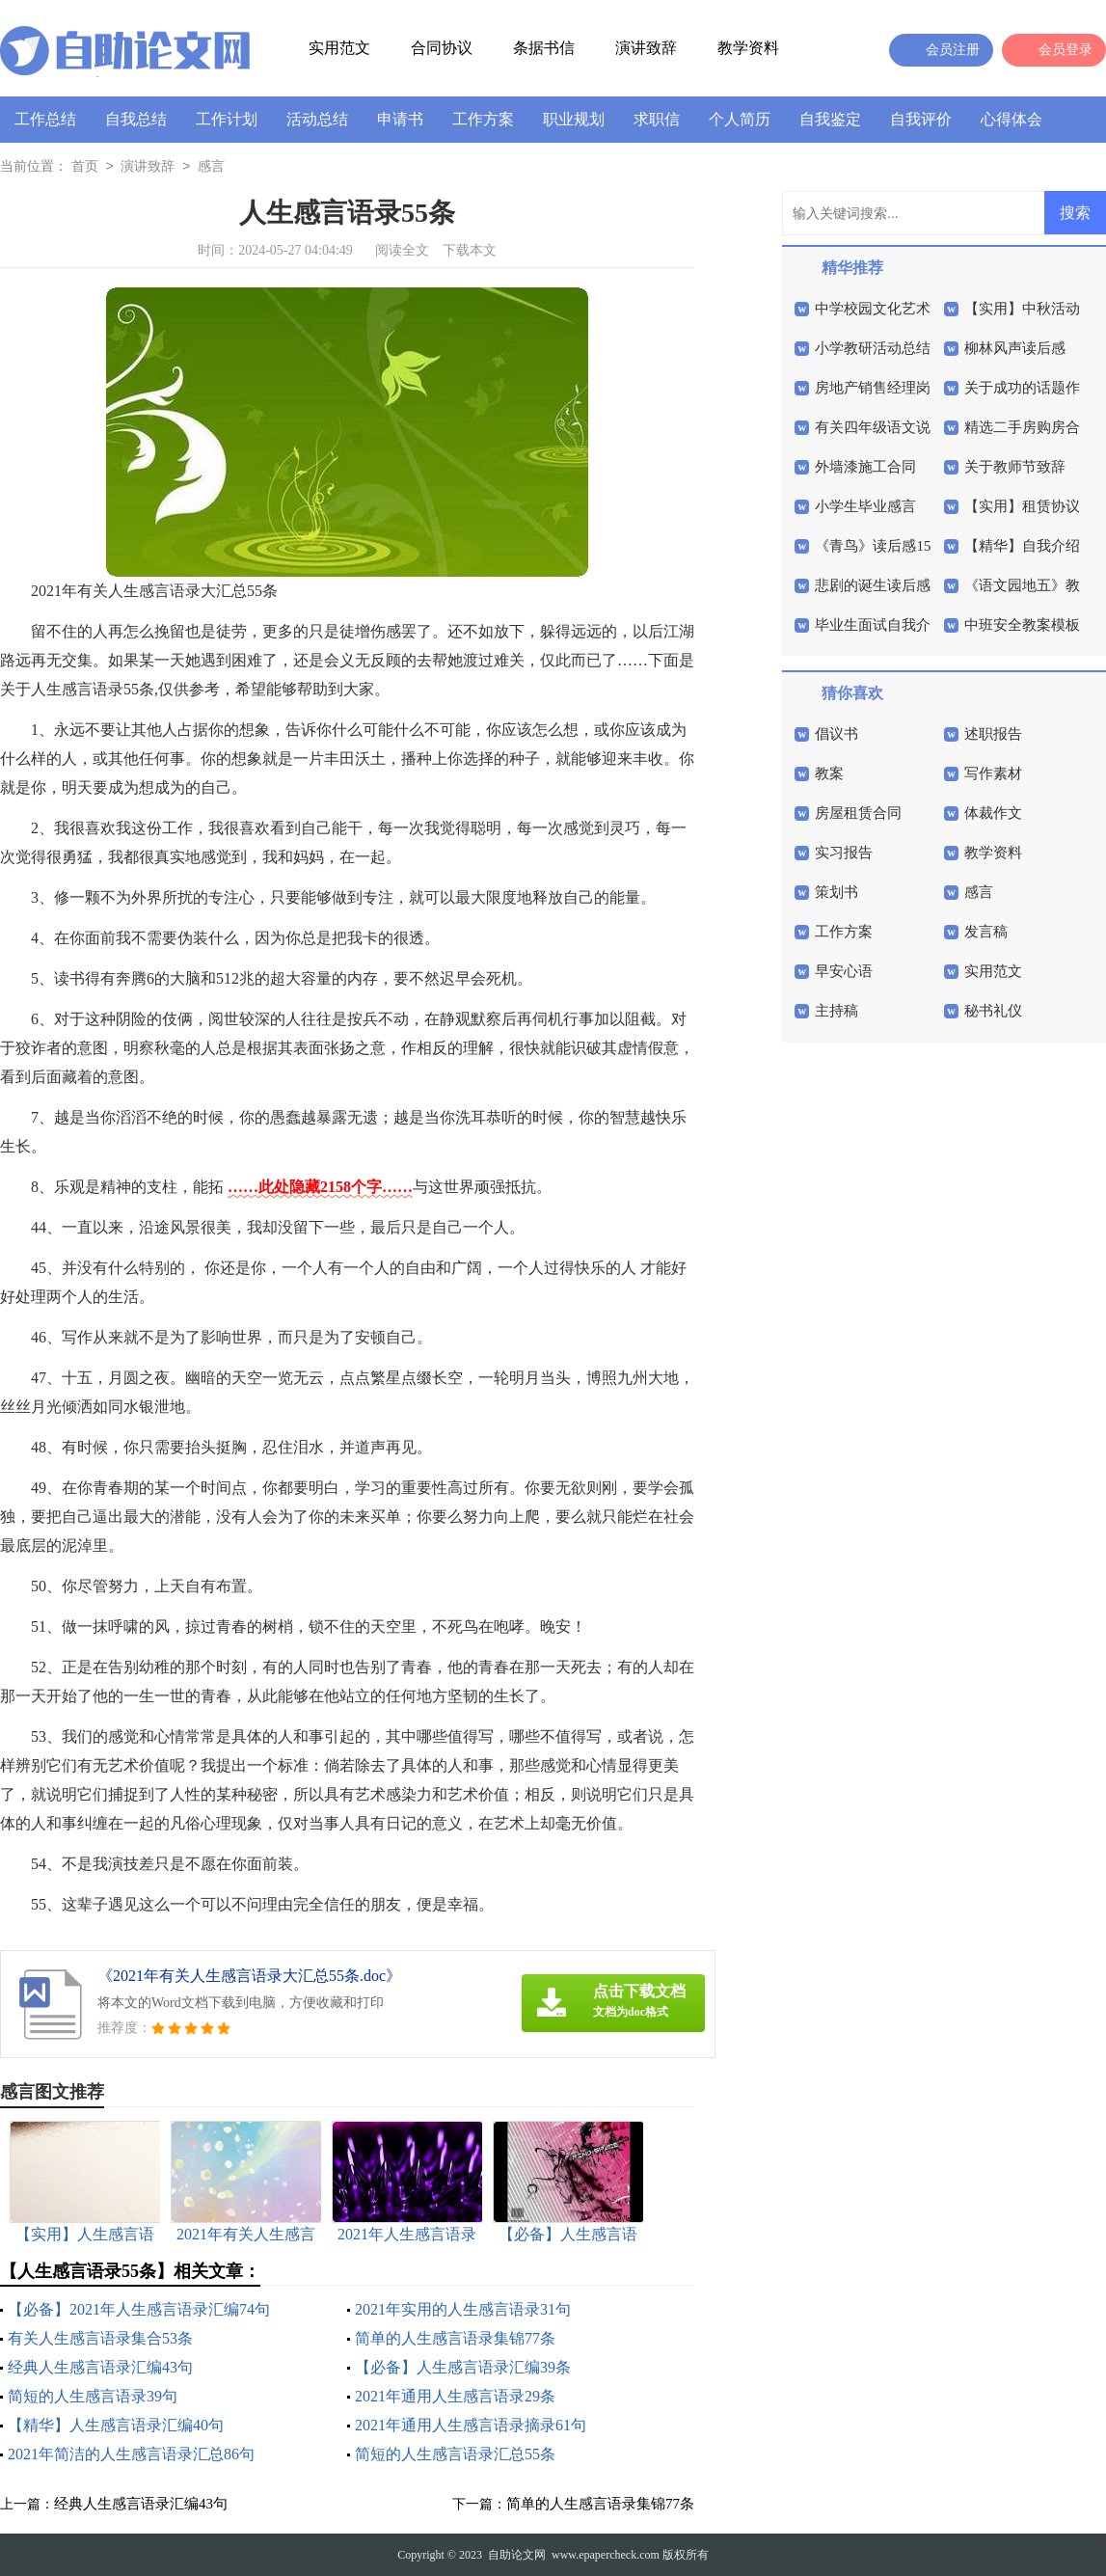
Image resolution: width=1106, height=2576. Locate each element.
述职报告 (993, 734)
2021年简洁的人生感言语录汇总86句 (131, 2454)
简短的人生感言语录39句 (92, 2396)
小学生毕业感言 (865, 506)
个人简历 (739, 119)
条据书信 (544, 48)
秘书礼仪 (993, 1010)
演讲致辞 (646, 48)
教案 (829, 773)
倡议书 (836, 734)
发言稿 (986, 931)
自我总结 (136, 119)
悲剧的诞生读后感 (873, 585)
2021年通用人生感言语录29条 (455, 2396)
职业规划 (574, 119)
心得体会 (1011, 119)
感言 (211, 167)
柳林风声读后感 (1015, 348)
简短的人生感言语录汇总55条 (455, 2454)
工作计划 (226, 119)
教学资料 (748, 48)
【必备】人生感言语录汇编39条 (463, 2367)
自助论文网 (517, 2555)
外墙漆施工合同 (865, 467)
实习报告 (844, 852)
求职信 (657, 119)
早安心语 (844, 971)
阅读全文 (402, 250)
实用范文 (339, 48)
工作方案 (483, 119)
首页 (84, 167)
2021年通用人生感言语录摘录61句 (470, 2425)
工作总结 (45, 119)
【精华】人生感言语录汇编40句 (116, 2425)
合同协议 (441, 48)
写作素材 (993, 773)
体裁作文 (993, 813)
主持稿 (836, 1010)
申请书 (400, 119)
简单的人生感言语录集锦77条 (455, 2338)
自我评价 (921, 119)
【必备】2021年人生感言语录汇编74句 (139, 2309)
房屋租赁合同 (858, 813)
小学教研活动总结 (873, 348)
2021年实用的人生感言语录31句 (463, 2309)
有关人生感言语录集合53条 (100, 2338)
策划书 (836, 892)
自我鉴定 (830, 119)
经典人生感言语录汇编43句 (100, 2367)
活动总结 (317, 119)
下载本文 (470, 250)
